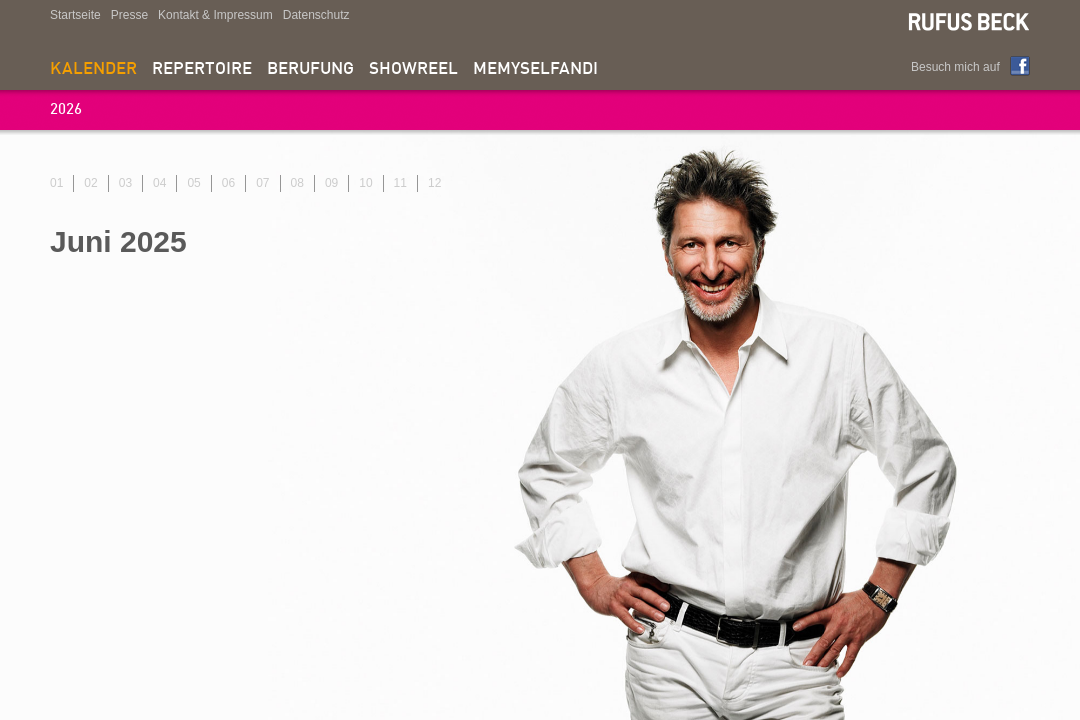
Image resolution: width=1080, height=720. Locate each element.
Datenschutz (316, 15)
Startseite (75, 15)
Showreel (413, 69)
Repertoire (202, 69)
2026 (66, 110)
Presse (129, 15)
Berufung (310, 69)
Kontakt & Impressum (215, 15)
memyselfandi (535, 69)
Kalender (93, 69)
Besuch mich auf (955, 67)
